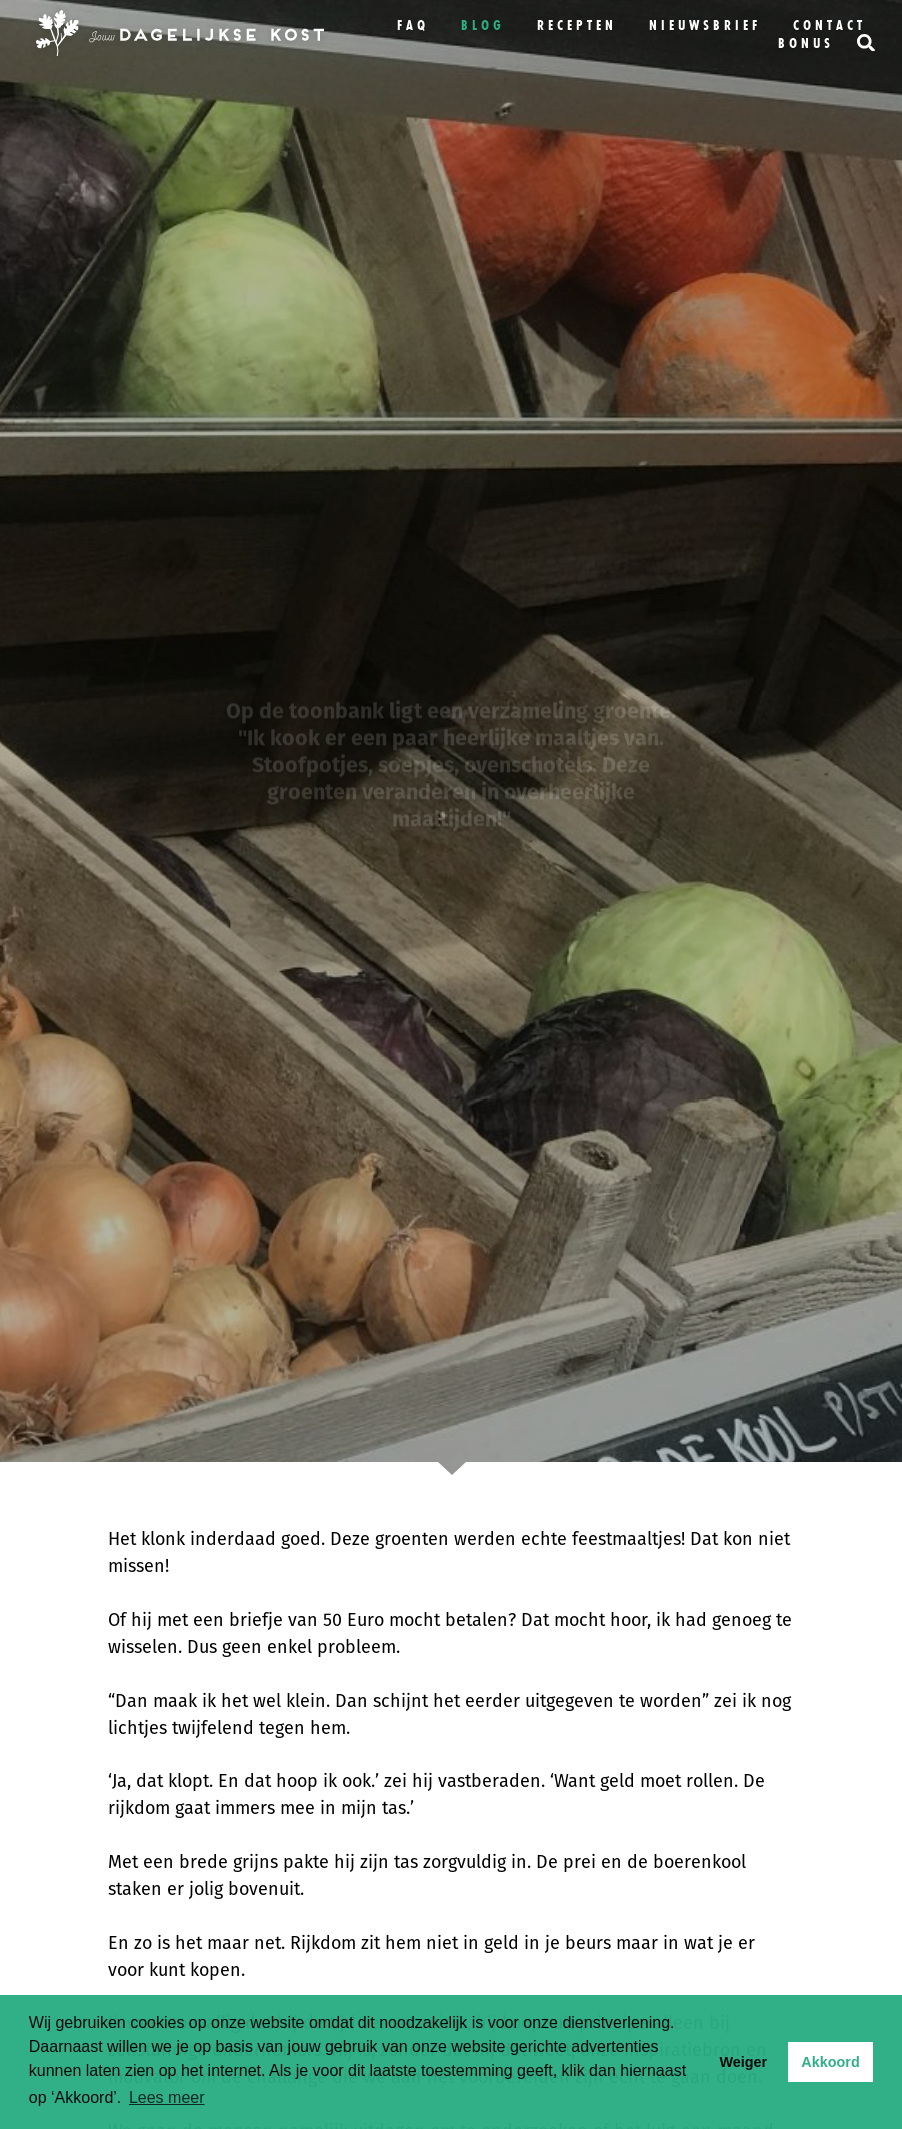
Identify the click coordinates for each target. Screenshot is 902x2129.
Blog (483, 25)
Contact (829, 25)
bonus (806, 43)
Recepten (577, 25)
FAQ (413, 25)
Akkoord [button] (830, 2062)
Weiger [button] (743, 2062)
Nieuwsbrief (705, 25)
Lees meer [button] (167, 2097)
